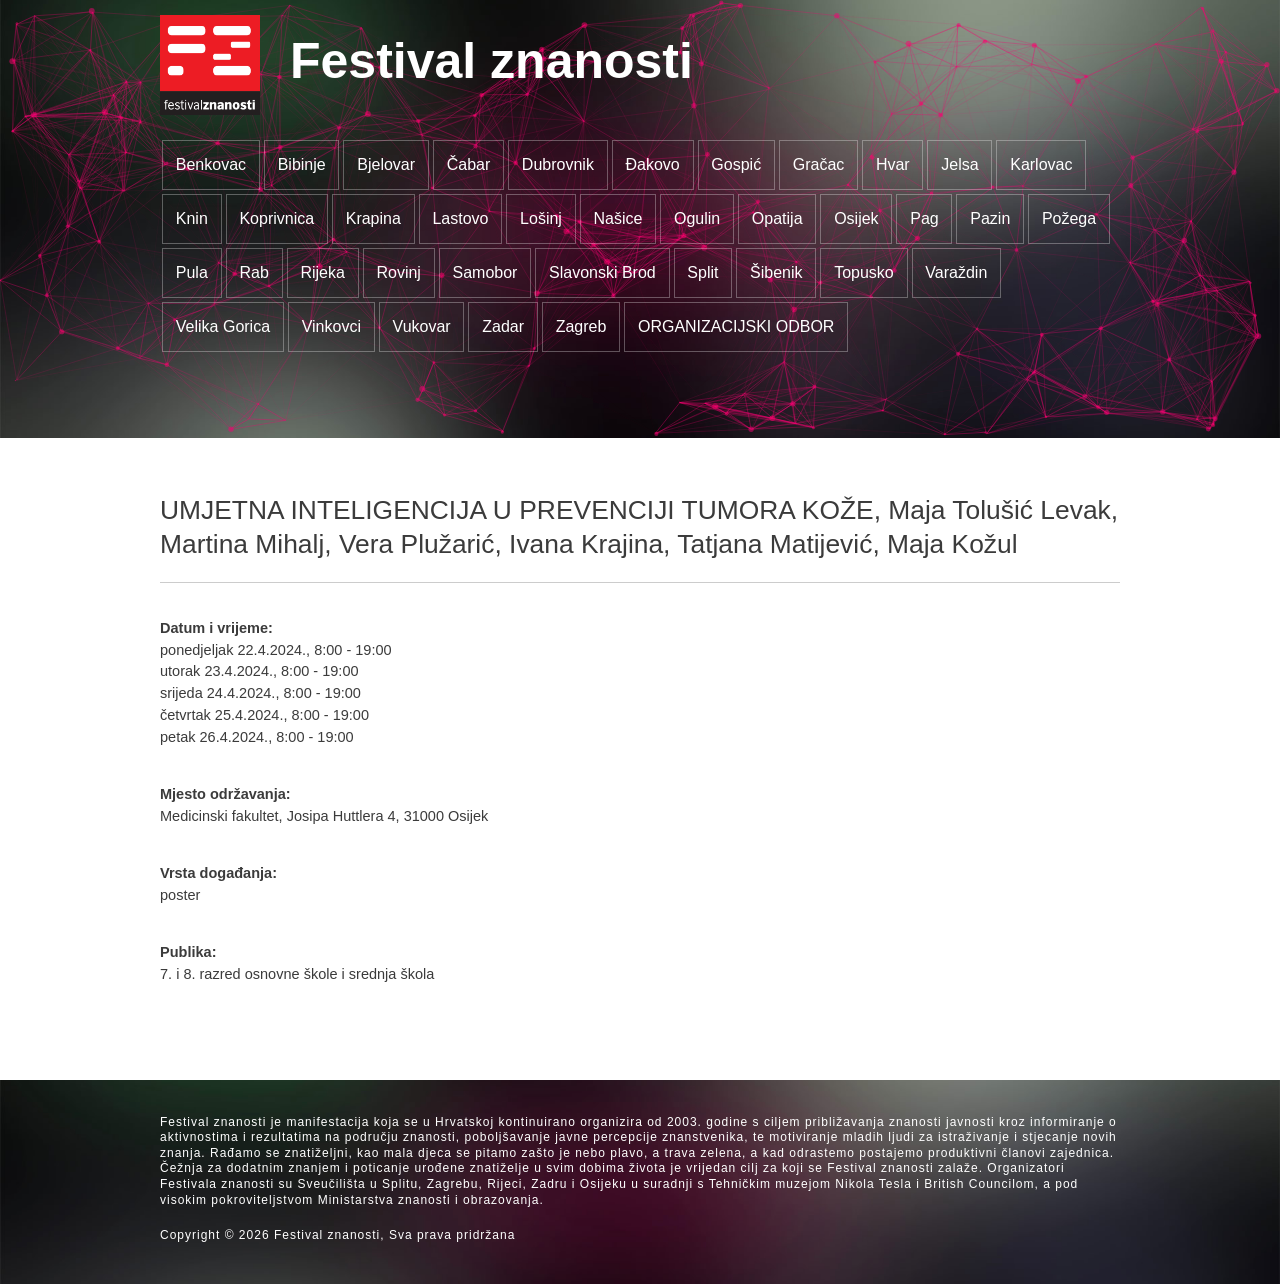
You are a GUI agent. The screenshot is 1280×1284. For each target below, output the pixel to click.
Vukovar (422, 326)
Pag (924, 218)
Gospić (736, 164)
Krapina (373, 218)
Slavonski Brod (602, 272)
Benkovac (211, 164)
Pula (192, 272)
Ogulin (697, 218)
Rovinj (398, 272)
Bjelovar (386, 164)
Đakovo (652, 164)
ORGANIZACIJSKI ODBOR (736, 326)
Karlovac (1041, 164)
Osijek (856, 218)
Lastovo (460, 218)
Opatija (777, 218)
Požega (1069, 218)
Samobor (485, 272)
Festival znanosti (491, 61)
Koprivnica (276, 218)
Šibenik (776, 272)
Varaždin (956, 272)
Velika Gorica (223, 326)
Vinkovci (331, 326)
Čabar (469, 164)
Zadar (503, 326)
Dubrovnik (558, 164)
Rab (253, 272)
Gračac (819, 164)
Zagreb (581, 326)
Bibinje (302, 164)
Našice (618, 218)
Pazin (990, 218)
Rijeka (322, 272)
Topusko (864, 272)
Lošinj (541, 218)
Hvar (893, 164)
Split (702, 272)
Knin (192, 218)
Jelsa (959, 164)
